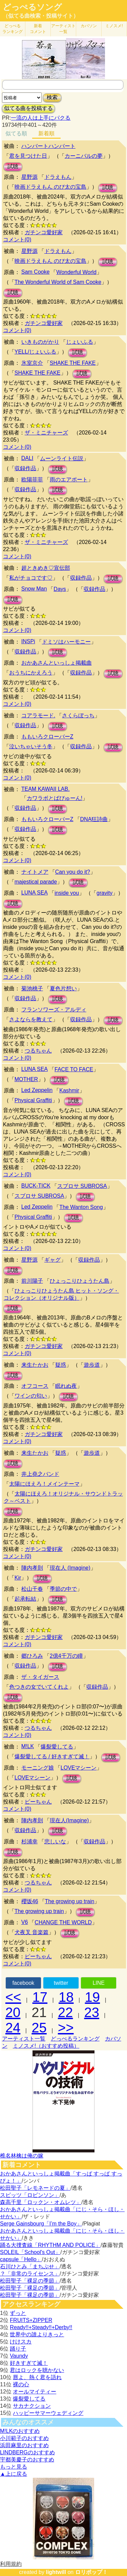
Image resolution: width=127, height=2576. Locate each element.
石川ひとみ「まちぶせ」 (30, 2266)
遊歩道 (92, 1365)
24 (13, 2027)
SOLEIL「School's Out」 (30, 2252)
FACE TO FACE (74, 1069)
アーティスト (63, 28)
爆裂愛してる (57, 1747)
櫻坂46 (29, 1901)
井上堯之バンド (40, 1474)
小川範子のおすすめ (24, 2438)
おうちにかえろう (30, 673)
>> (66, 2027)
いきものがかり (40, 342)
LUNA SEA (34, 892)
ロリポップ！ (91, 2572)
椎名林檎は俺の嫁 (21, 2156)
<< (13, 1997)
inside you (67, 893)
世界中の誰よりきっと (37, 2334)
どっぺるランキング (75, 2039)
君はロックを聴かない (37, 2370)
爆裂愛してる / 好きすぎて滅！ (52, 1756)
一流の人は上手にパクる (40, 118)
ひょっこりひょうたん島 (79, 1281)
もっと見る (13, 2467)
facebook (23, 1983)
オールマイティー (34, 2391)
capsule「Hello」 (21, 2259)
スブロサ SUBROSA (82, 1186)
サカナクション (32, 2406)
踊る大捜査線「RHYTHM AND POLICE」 (50, 2245)
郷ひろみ (32, 1656)
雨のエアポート (69, 479)
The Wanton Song (81, 1207)
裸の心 (21, 2384)
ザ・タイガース (40, 1677)
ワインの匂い (31, 1396)
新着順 (46, 133)
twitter (61, 1983)
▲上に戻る (13, 2474)
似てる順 (16, 133)
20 (13, 2012)
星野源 (29, 177)
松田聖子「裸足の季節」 (30, 2281)
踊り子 (18, 2349)
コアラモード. (38, 715)
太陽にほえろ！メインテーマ (44, 1484)
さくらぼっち (78, 715)
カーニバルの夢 (84, 156)
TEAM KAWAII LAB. (45, 789)
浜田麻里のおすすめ (24, 2445)
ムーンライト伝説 (61, 458)
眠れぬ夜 (66, 1386)
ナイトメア (34, 872)
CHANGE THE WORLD (63, 1922)
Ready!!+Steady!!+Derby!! (41, 2327)
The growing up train (69, 1901)
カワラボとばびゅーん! (54, 798)
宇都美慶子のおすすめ (27, 2459)
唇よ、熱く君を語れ (37, 2377)
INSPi (28, 641)
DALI (27, 458)
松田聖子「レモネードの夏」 (35, 2188)
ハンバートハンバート (48, 146)
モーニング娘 (37, 1768)
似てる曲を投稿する (28, 108)
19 (92, 1997)
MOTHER (26, 1079)
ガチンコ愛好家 (44, 232)
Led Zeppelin (37, 1090)
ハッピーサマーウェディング (48, 2413)
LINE (98, 1983)
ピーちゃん (38, 1802)
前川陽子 (32, 1281)
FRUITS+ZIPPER (31, 2320)
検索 (52, 97)
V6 (24, 1922)
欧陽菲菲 (32, 479)
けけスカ (20, 2341)
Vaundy (19, 2356)
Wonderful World (76, 272)
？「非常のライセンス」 (30, 2273)
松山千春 (32, 1589)
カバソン (89, 25)
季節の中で (63, 1589)
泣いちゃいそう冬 (30, 746)
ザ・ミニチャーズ (46, 433)
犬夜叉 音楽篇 (31, 1932)
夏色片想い (63, 988)
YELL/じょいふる (36, 352)
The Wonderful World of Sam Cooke (58, 282)
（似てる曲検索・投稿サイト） (41, 16)
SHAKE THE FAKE (73, 363)
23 (91, 2012)
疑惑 (60, 1365)
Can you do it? (72, 872)
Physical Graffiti (33, 1100)
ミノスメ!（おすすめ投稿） (46, 2046)
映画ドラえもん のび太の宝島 (50, 187)
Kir (18, 1578)
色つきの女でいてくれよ (39, 1687)
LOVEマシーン (79, 1768)
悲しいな (55, 1841)
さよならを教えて (30, 1019)
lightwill (56, 2572)
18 (66, 1997)
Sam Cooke (35, 272)
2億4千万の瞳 (66, 1656)
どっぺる (12, 28)
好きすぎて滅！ (29, 2363)
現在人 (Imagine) (70, 1568)
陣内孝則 (32, 1568)
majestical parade (36, 882)
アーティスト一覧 (23, 2039)
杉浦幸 (29, 1841)
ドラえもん (57, 177)
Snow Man (34, 589)
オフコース (34, 1386)
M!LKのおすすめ (20, 2431)
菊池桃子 (32, 988)
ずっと (18, 2313)
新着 (38, 28)
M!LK (27, 1746)
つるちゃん (38, 1051)
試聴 (12, 166)
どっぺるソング (32, 7)
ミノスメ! (114, 25)
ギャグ (52, 1260)
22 (65, 2012)
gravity (104, 893)
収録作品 (25, 468)
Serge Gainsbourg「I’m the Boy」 (41, 2224)
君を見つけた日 (28, 156)
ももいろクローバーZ (47, 736)
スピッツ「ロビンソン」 (30, 2195)
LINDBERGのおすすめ (27, 2452)
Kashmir (69, 1090)
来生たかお (34, 1365)
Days (60, 589)
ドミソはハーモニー (66, 642)
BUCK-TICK (35, 1186)
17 (40, 1997)
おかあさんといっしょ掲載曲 (56, 663)
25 (39, 2027)
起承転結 (25, 1599)
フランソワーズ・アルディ (53, 1009)
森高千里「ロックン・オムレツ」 (40, 2202)
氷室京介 (32, 363)
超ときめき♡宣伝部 (45, 568)
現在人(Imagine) (69, 1820)
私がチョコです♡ (30, 578)
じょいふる (79, 342)
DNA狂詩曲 (94, 819)
